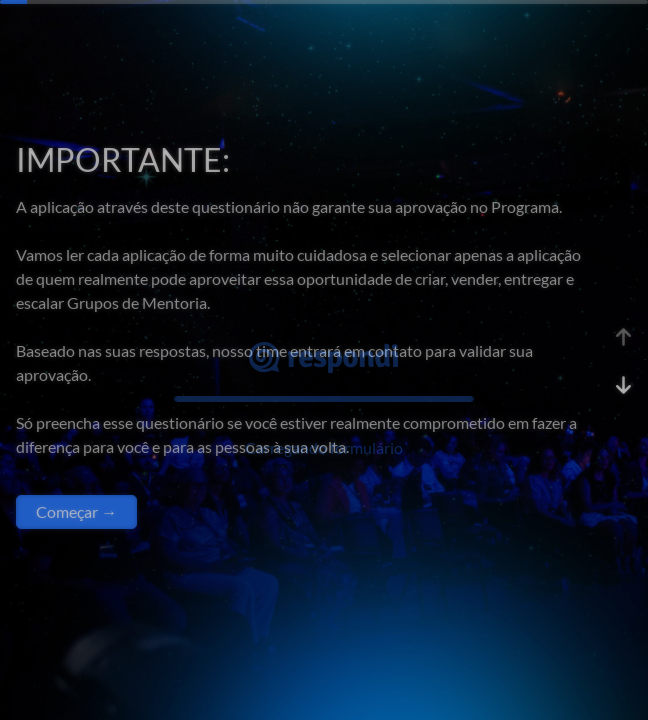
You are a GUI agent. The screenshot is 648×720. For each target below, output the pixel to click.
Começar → (76, 511)
